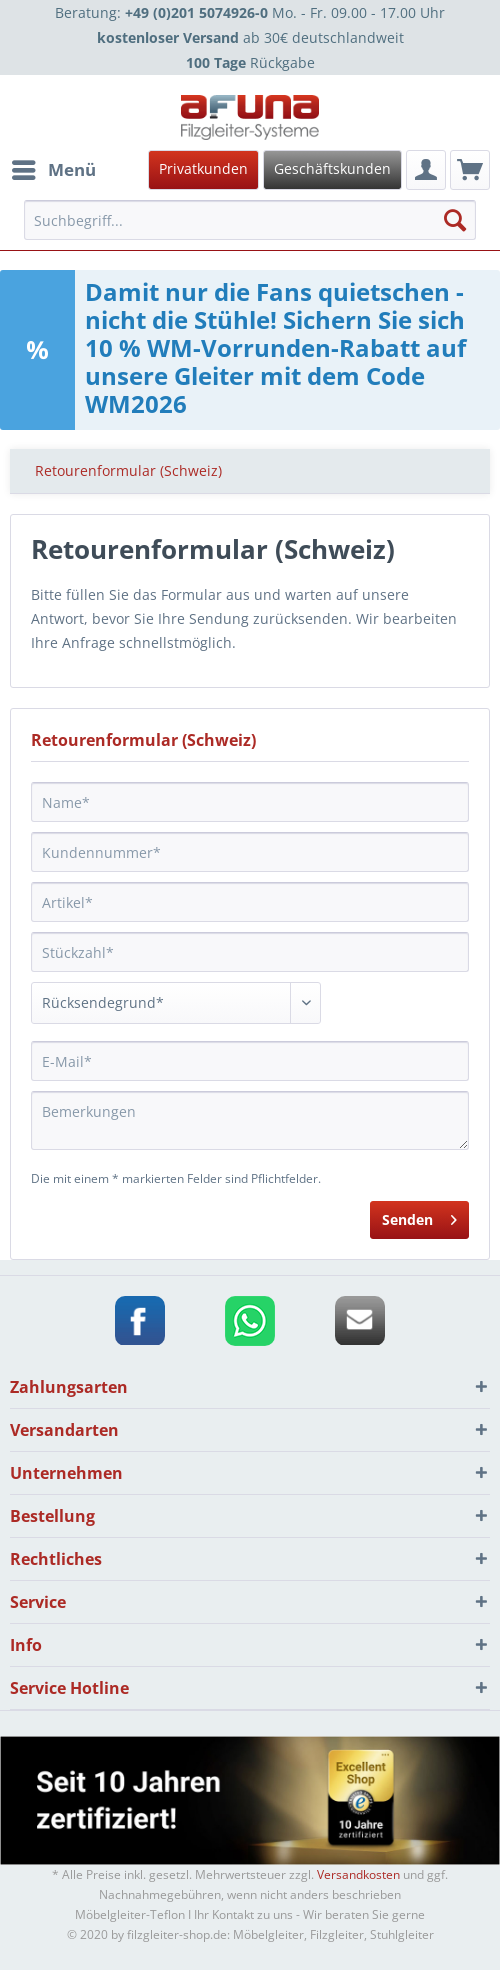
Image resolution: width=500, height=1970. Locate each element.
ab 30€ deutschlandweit (250, 37)
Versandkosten (358, 1874)
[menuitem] (247, 170)
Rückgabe (250, 62)
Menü (54, 167)
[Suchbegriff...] (249, 220)
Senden (419, 1216)
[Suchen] (455, 220)
